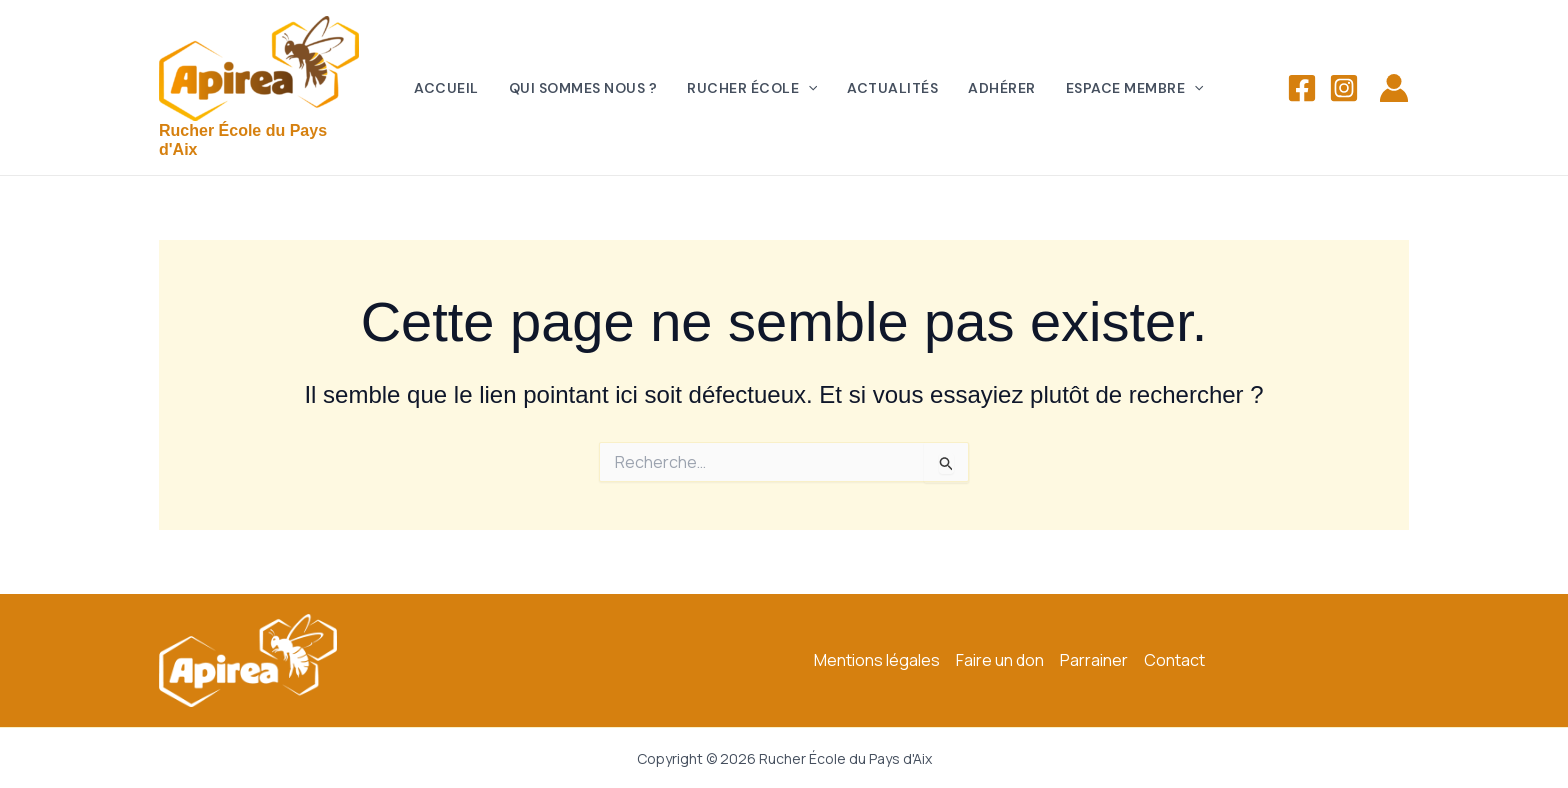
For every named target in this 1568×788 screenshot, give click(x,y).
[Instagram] (1344, 88)
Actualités (892, 88)
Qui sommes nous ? (583, 88)
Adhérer (1002, 88)
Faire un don (1000, 660)
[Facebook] (1302, 88)
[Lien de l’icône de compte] (1394, 88)
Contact (1174, 660)
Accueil (446, 88)
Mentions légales (877, 660)
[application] (808, 88)
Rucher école (752, 88)
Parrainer (1094, 660)
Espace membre (1135, 88)
